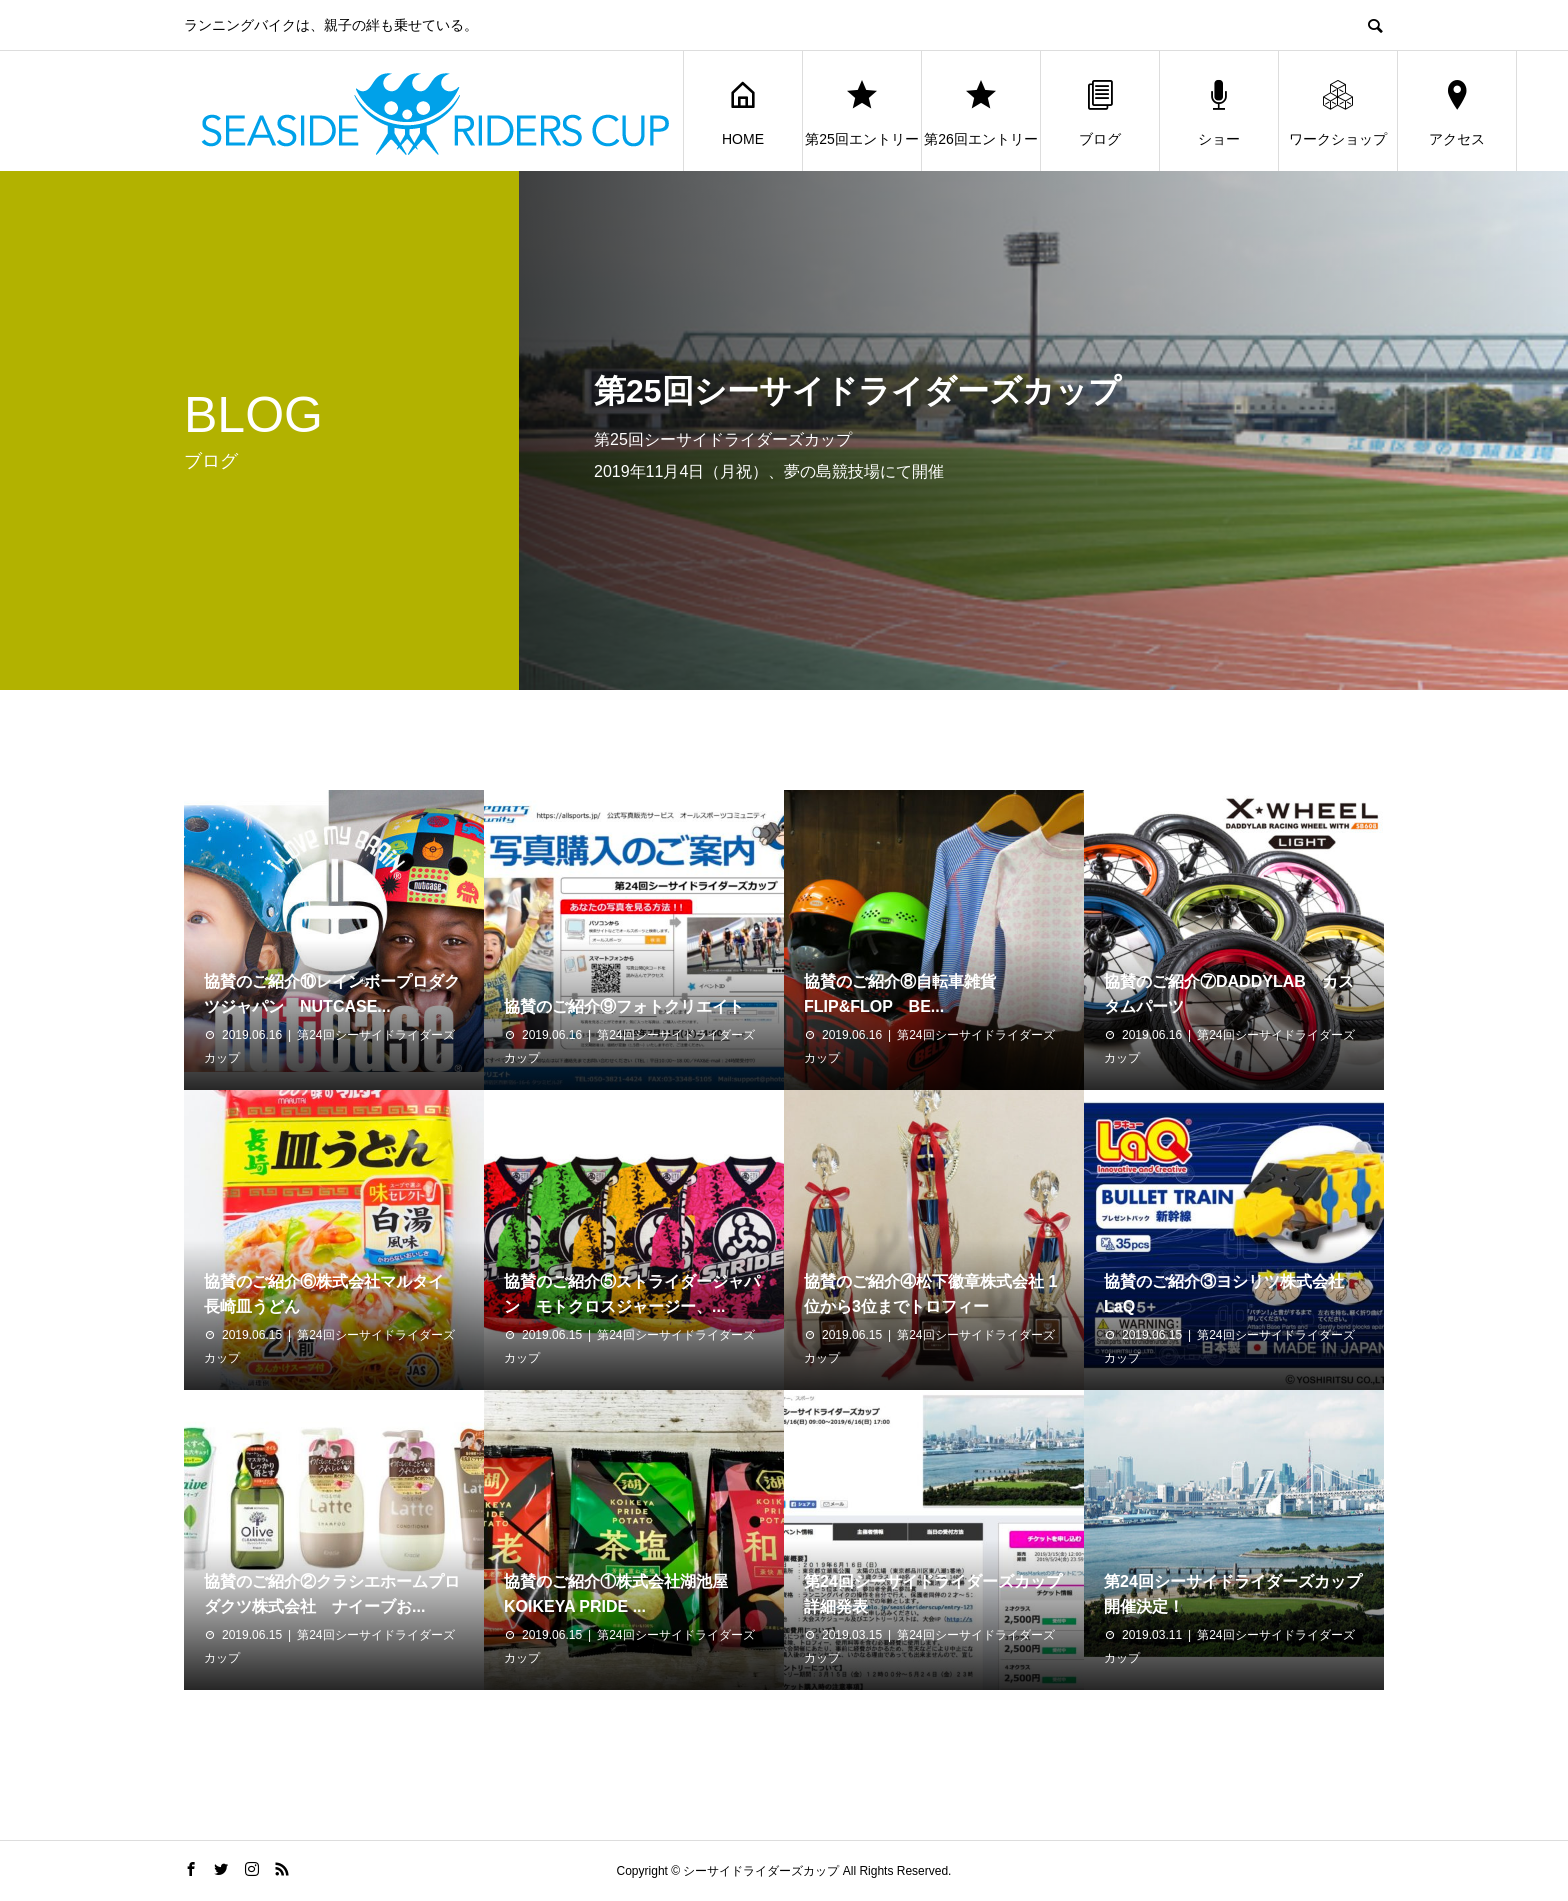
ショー (1219, 111)
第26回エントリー (981, 111)
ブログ (1100, 111)
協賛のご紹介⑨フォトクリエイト (624, 1006)
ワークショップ (1338, 111)
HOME (743, 111)
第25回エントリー (862, 111)
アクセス (1457, 111)
